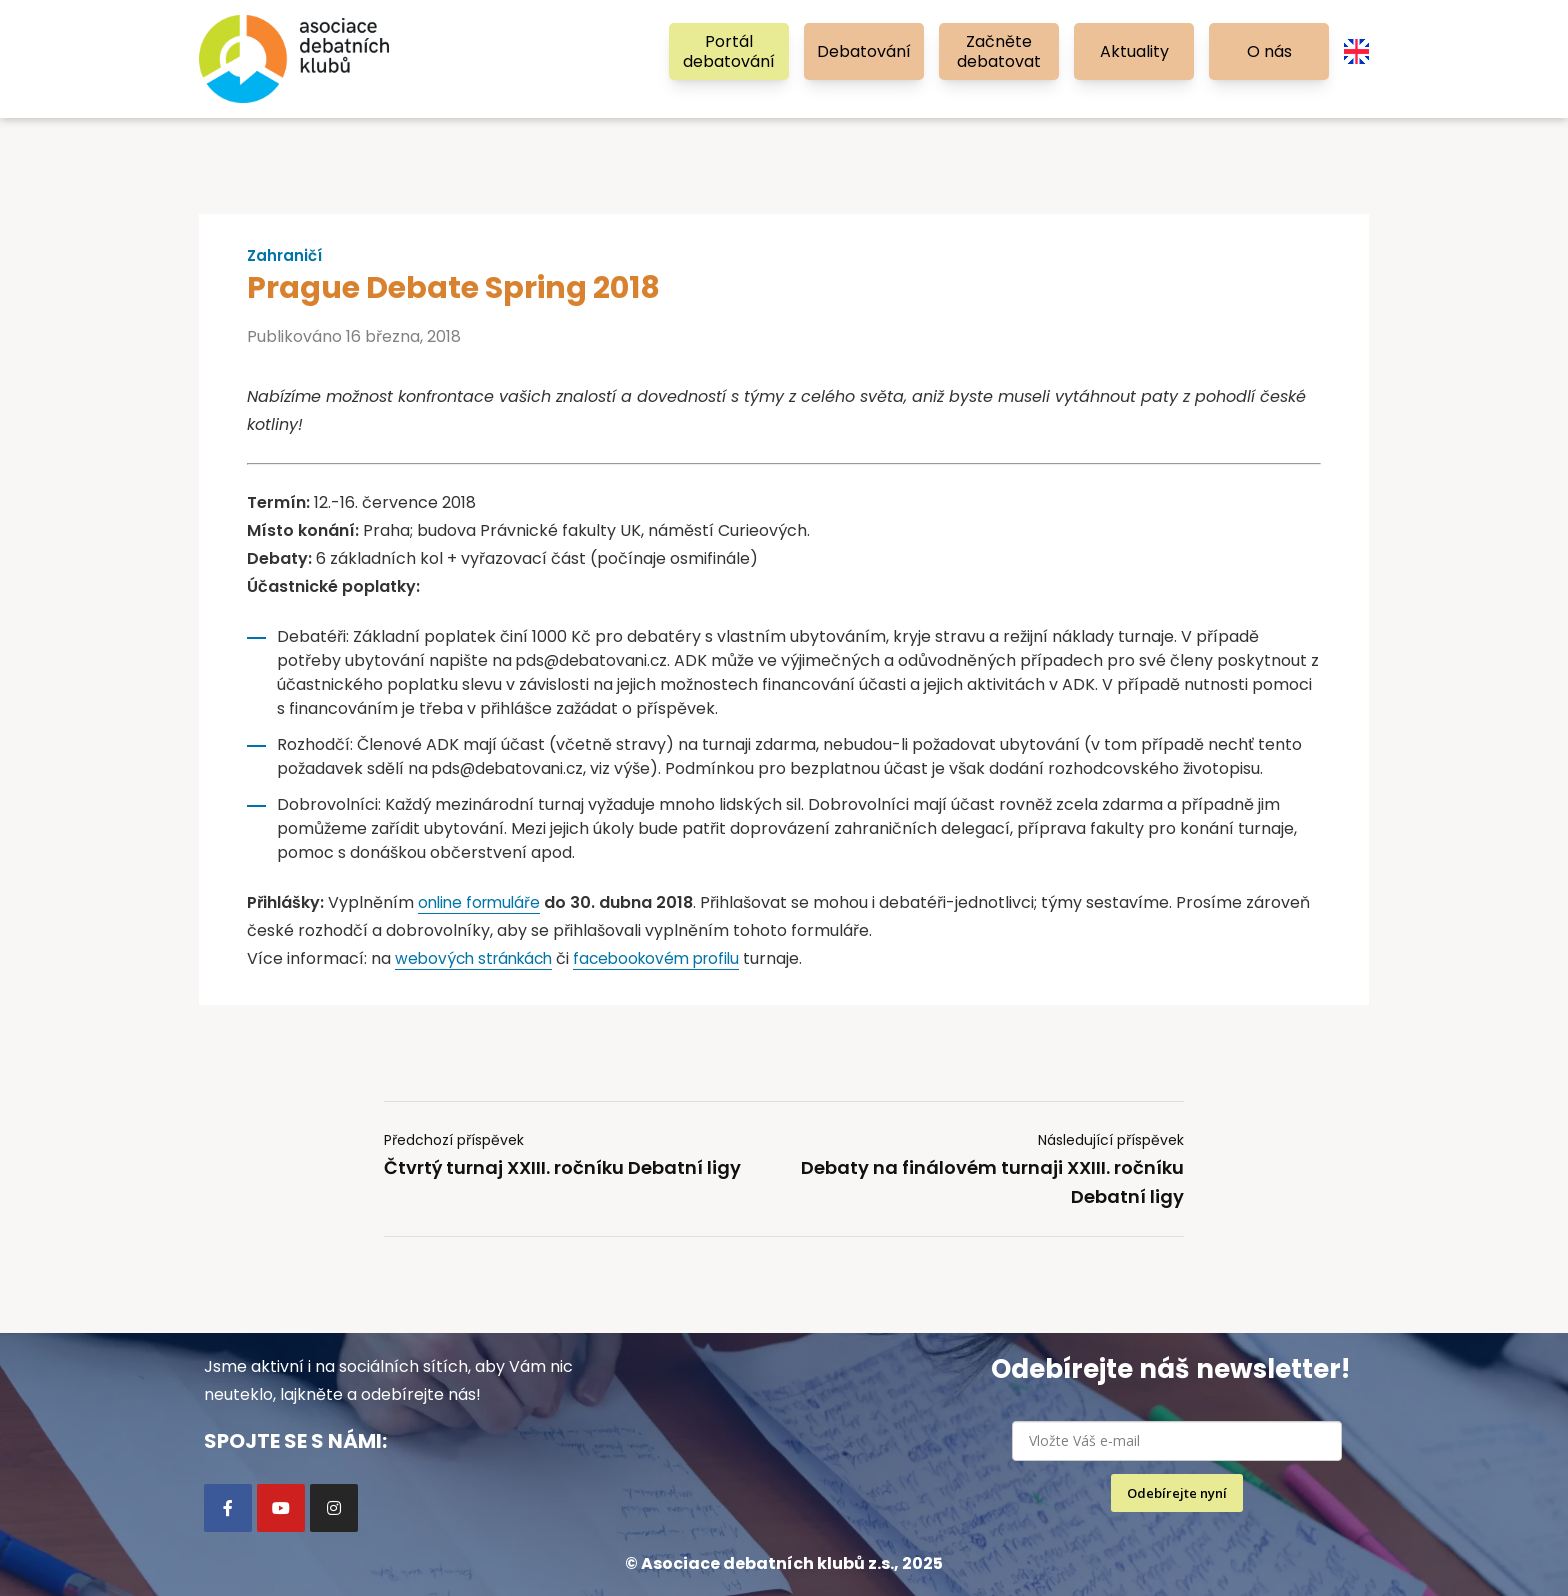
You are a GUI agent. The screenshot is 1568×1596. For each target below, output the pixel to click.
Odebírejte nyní (1177, 1493)
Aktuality (1134, 51)
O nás (1269, 51)
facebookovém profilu (670, 958)
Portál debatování (729, 51)
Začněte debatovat (999, 51)
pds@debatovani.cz (594, 660)
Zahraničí (286, 256)
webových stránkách (478, 958)
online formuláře (482, 902)
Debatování (864, 51)
